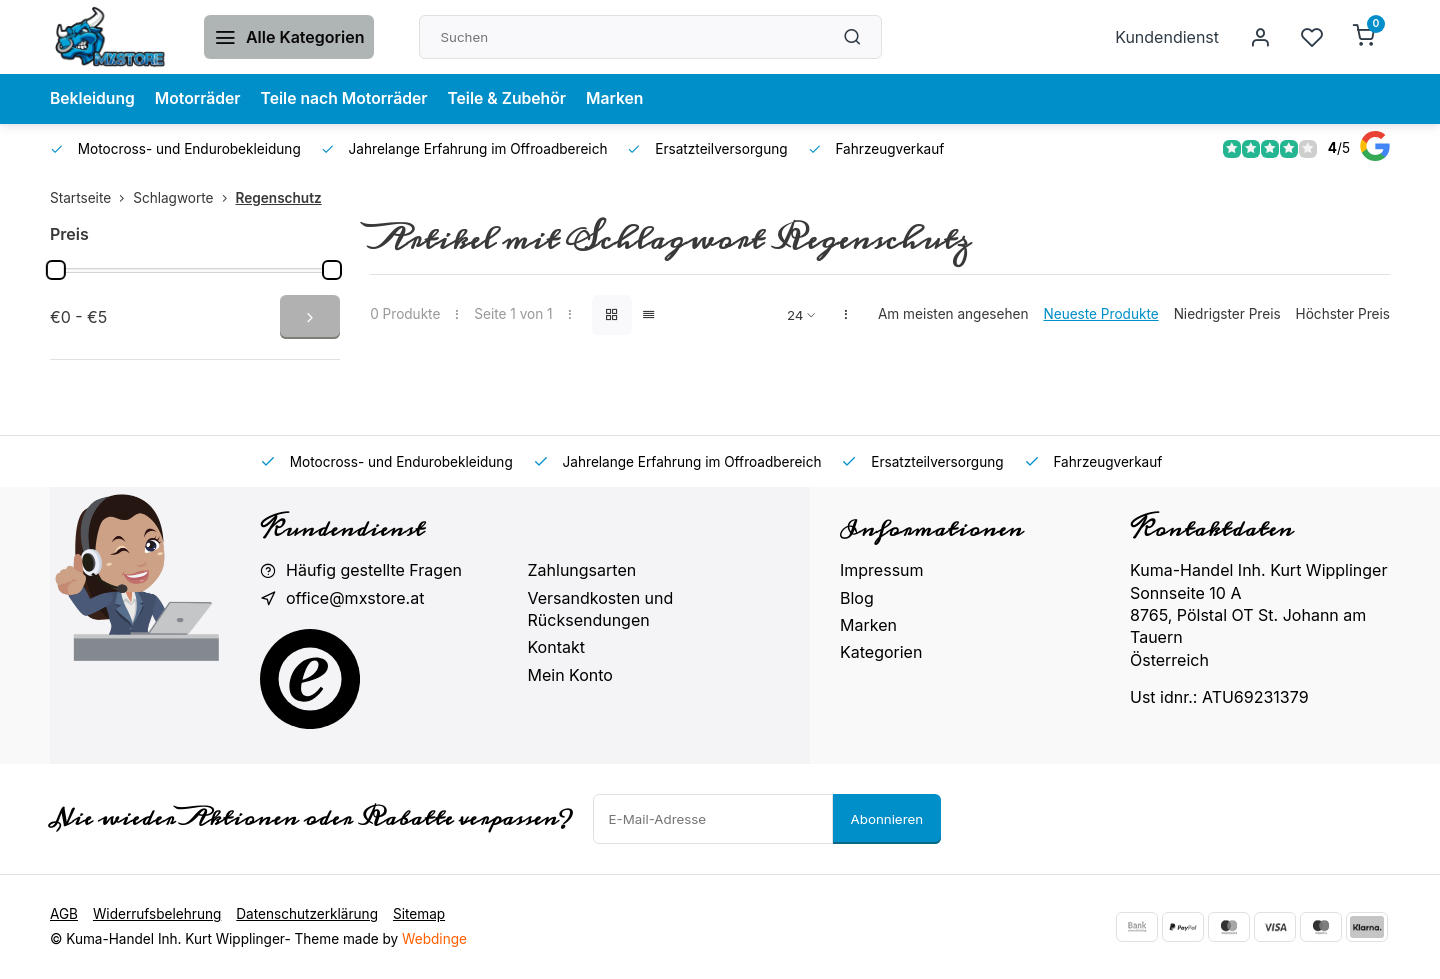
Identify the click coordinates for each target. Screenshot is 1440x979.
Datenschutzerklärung (307, 914)
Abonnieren (887, 819)
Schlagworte (184, 198)
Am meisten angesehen (953, 314)
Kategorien (881, 652)
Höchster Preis (1343, 314)
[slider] (56, 270)
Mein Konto (570, 675)
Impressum (882, 570)
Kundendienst (1167, 37)
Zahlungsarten (582, 570)
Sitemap (419, 914)
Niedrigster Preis (1227, 314)
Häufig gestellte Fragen (374, 570)
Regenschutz (279, 198)
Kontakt (556, 647)
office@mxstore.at (355, 598)
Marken (624, 99)
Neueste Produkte (1100, 314)
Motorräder (200, 99)
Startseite (91, 198)
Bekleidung (93, 99)
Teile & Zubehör (514, 99)
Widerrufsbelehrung (157, 914)
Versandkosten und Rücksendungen (601, 609)
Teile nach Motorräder (349, 99)
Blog (857, 598)
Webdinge (434, 939)
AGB (64, 914)
